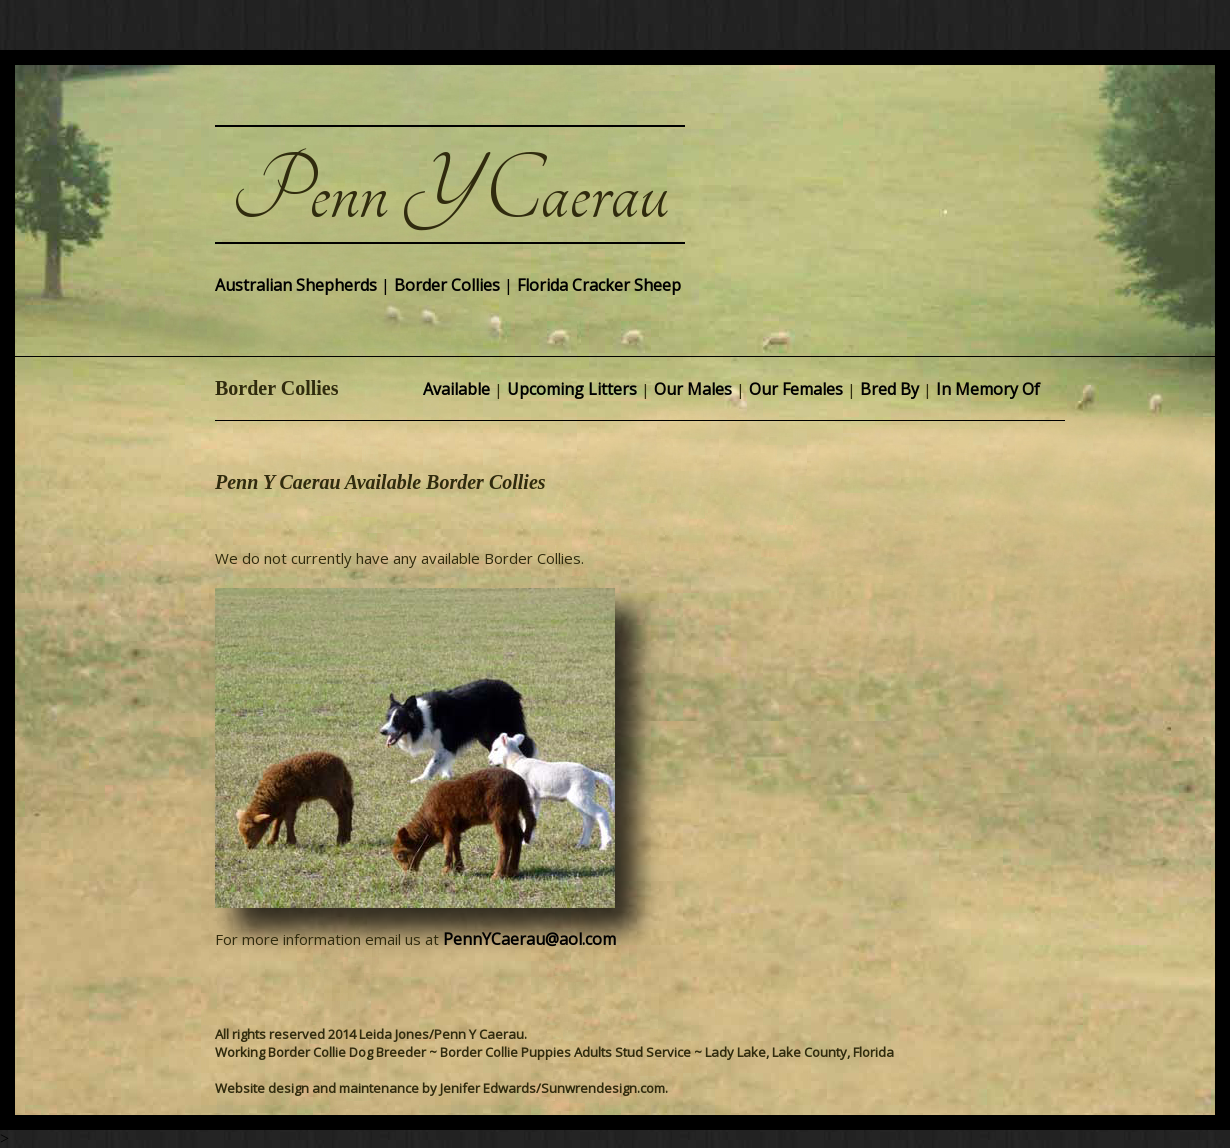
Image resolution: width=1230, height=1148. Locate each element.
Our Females (796, 389)
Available (456, 389)
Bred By (889, 389)
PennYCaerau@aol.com (529, 939)
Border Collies (447, 285)
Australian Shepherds (296, 285)
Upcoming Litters (572, 389)
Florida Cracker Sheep (599, 285)
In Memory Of (988, 389)
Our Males (693, 389)
